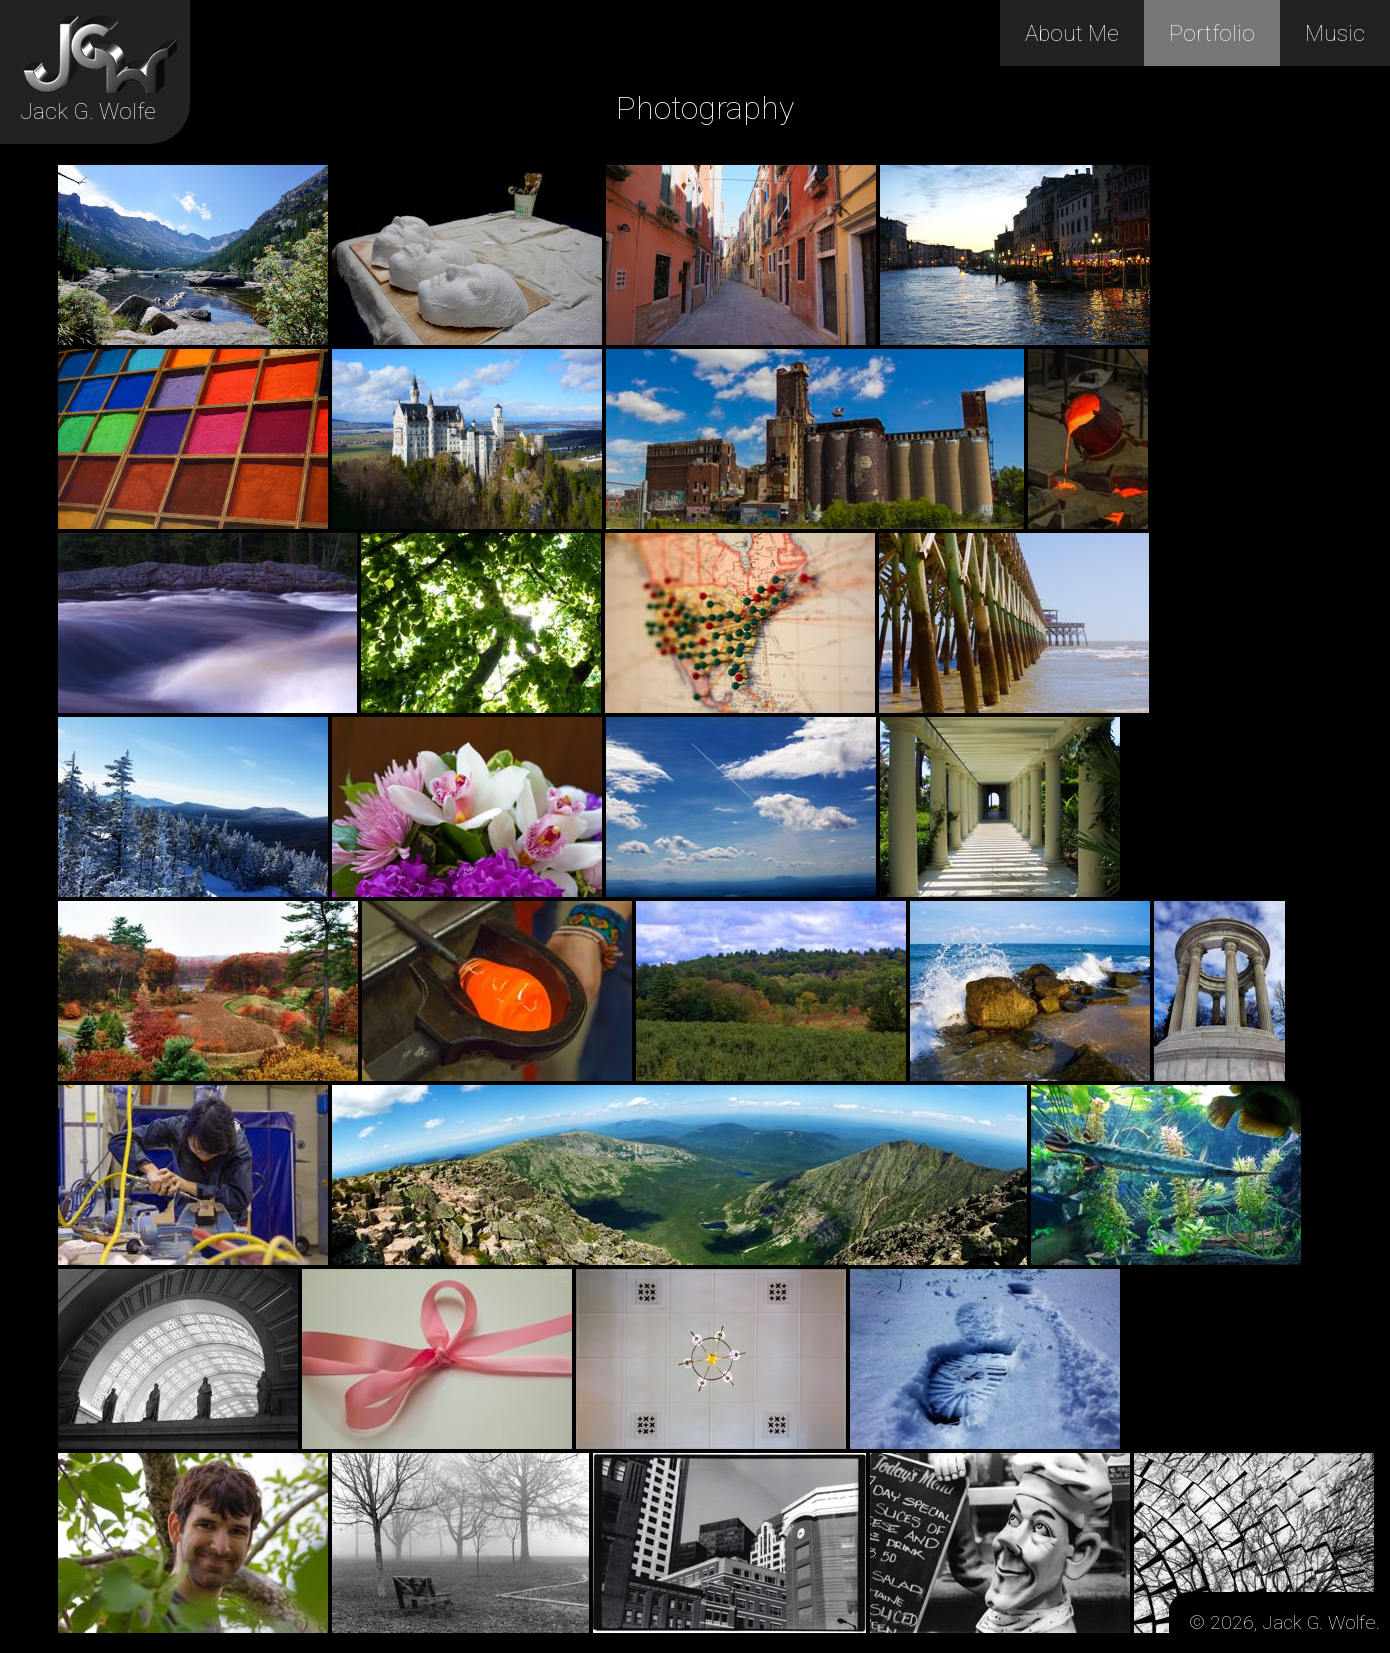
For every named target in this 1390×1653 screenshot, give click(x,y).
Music (1335, 33)
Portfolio (1212, 33)
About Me (1072, 33)
